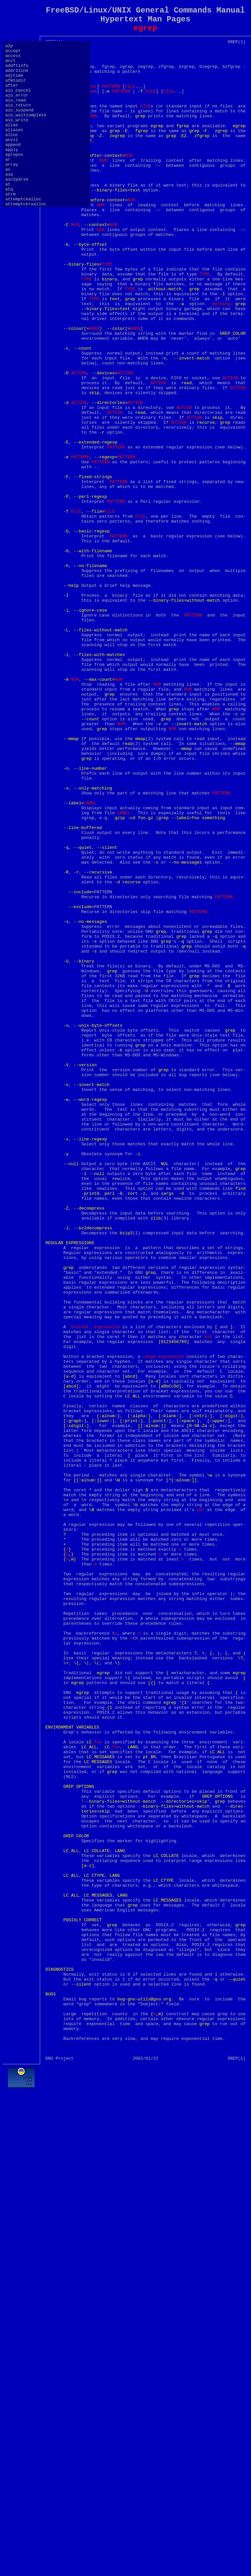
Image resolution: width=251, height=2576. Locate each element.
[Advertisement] (145, 2524)
